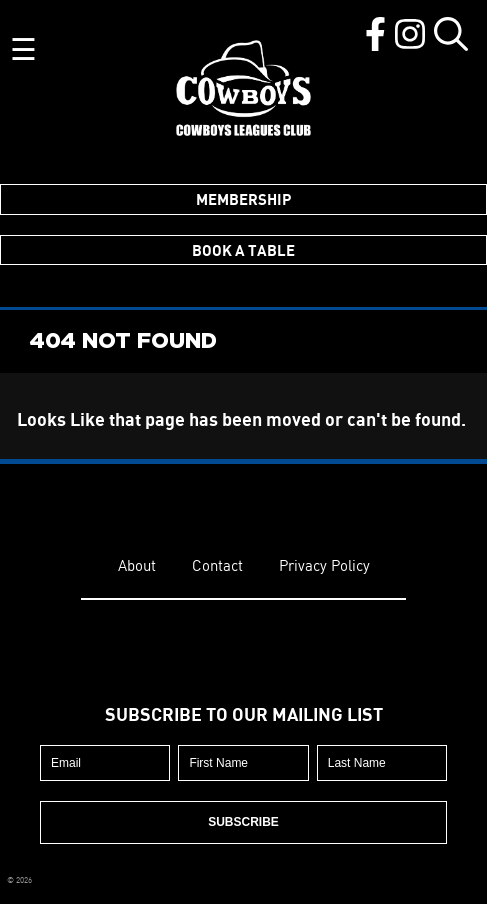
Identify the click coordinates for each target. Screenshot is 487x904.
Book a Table (243, 250)
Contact (217, 565)
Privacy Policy (324, 565)
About (137, 565)
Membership (243, 199)
